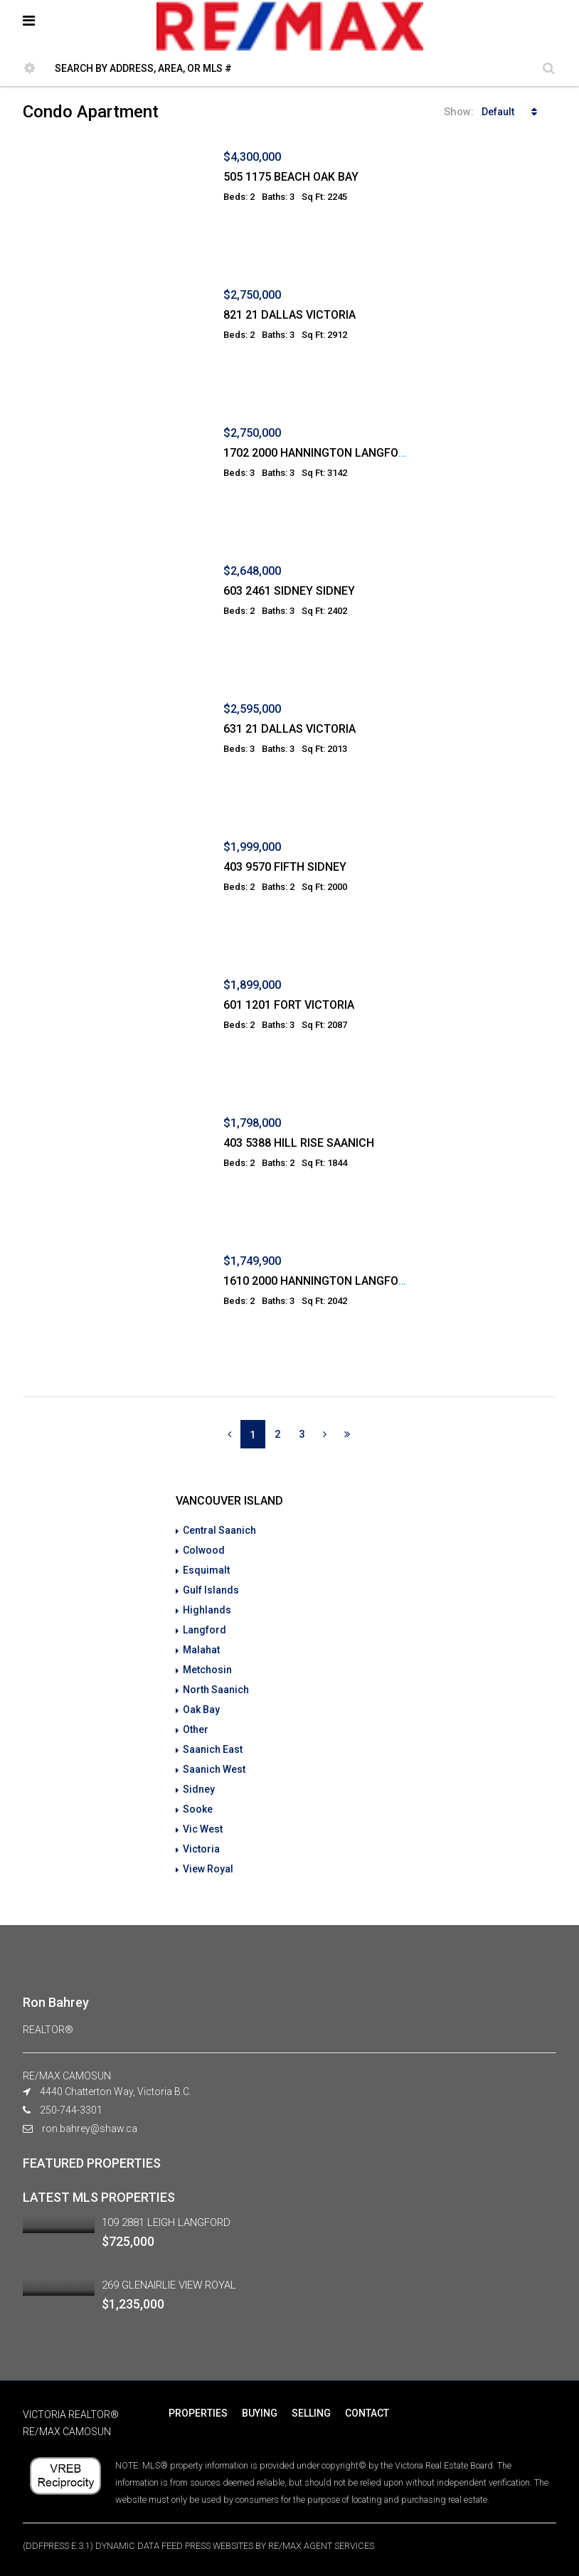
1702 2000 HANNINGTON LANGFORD (318, 453)
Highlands (207, 1610)
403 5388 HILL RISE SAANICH (298, 1143)
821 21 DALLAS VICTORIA (289, 315)
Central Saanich (219, 1530)
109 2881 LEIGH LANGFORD (166, 2222)
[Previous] (229, 1434)
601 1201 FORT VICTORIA (288, 1005)
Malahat (201, 1649)
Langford (204, 1630)
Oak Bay (201, 1709)
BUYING (259, 2413)
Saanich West (214, 1769)
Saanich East (213, 1749)
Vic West (203, 1829)
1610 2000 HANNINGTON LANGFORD (318, 1281)
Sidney (199, 1789)
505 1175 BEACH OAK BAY (290, 177)
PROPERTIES (198, 2413)
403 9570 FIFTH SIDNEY (284, 867)
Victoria (201, 1849)
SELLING (311, 2413)
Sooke (198, 1809)
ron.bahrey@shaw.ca (89, 2128)
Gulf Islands (211, 1590)
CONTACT (367, 2413)
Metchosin (207, 1669)
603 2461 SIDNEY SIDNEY (289, 591)
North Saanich (216, 1689)
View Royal (208, 1869)
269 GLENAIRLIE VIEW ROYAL (169, 2285)
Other (195, 1729)
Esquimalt (206, 1570)
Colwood (204, 1550)
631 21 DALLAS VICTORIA (289, 729)
